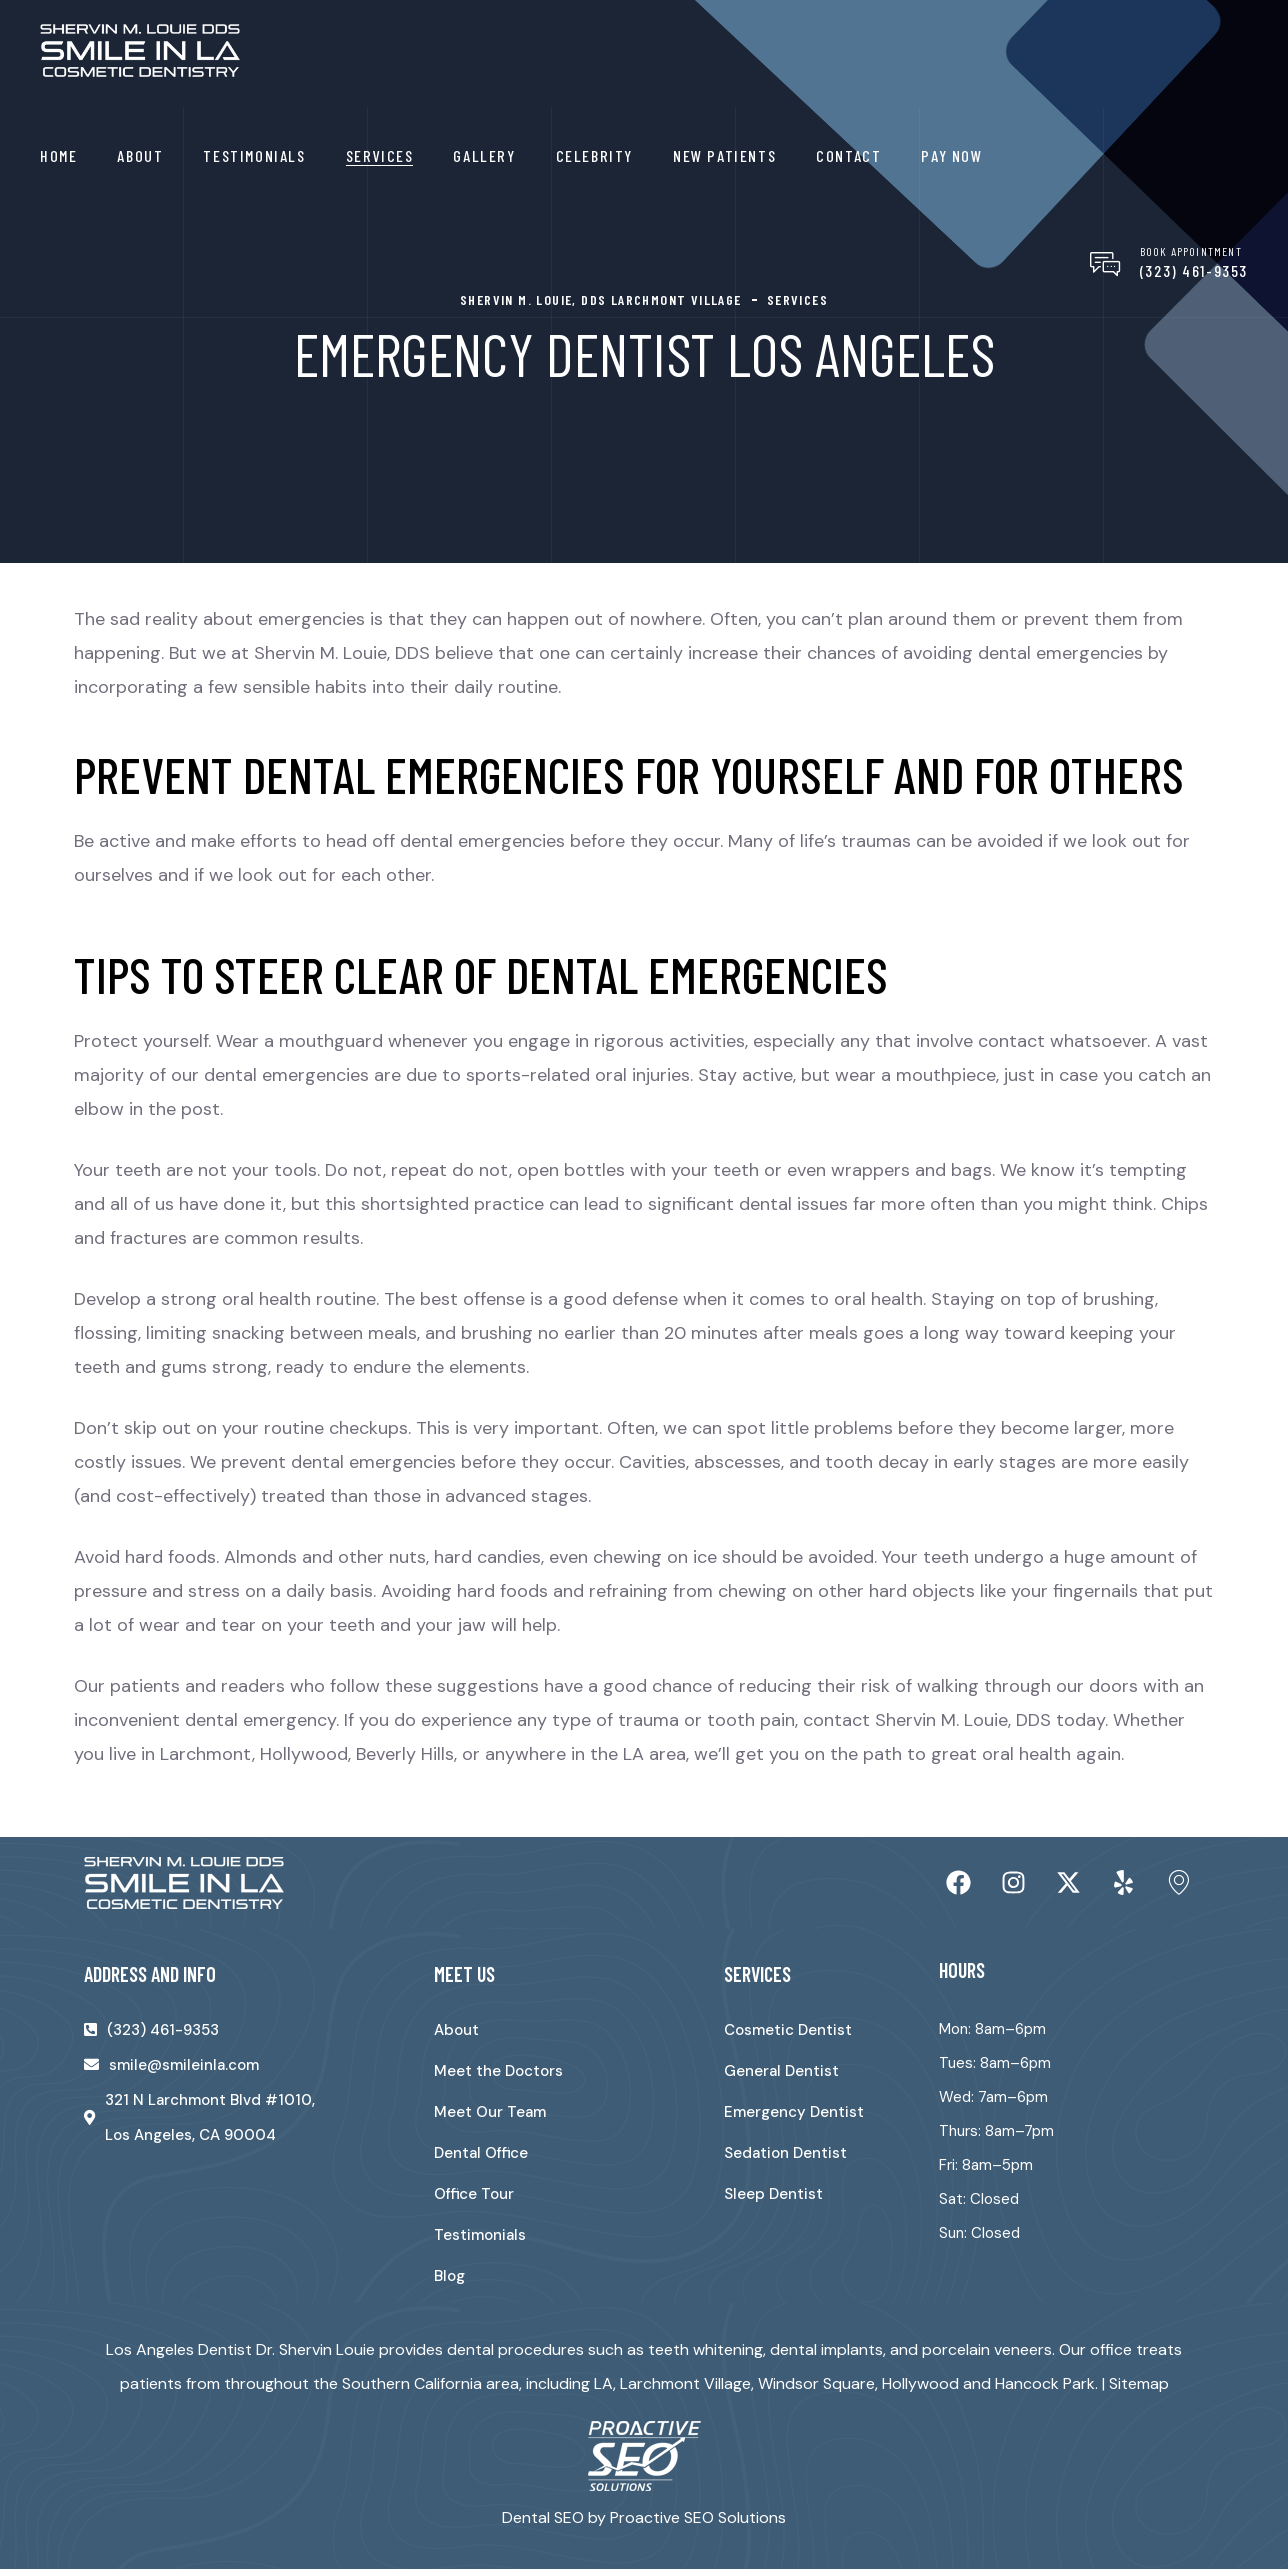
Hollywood (920, 2383)
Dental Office (481, 2153)
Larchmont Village (685, 2383)
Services (380, 155)
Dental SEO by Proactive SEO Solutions (644, 2517)
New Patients (724, 155)
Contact (848, 155)
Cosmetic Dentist (788, 2030)
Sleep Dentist (773, 2194)
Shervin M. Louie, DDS (963, 1720)
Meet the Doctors (498, 2071)
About (140, 155)
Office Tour (474, 2194)
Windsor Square (816, 2383)
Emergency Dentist (794, 2112)
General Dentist (781, 2071)
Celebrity (594, 155)
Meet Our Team (490, 2112)
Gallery (484, 155)
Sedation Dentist (785, 2153)
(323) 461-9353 (1194, 270)
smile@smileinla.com (184, 2065)
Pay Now (951, 155)
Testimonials (254, 155)
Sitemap (1139, 2383)
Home (58, 155)
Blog (449, 2276)
